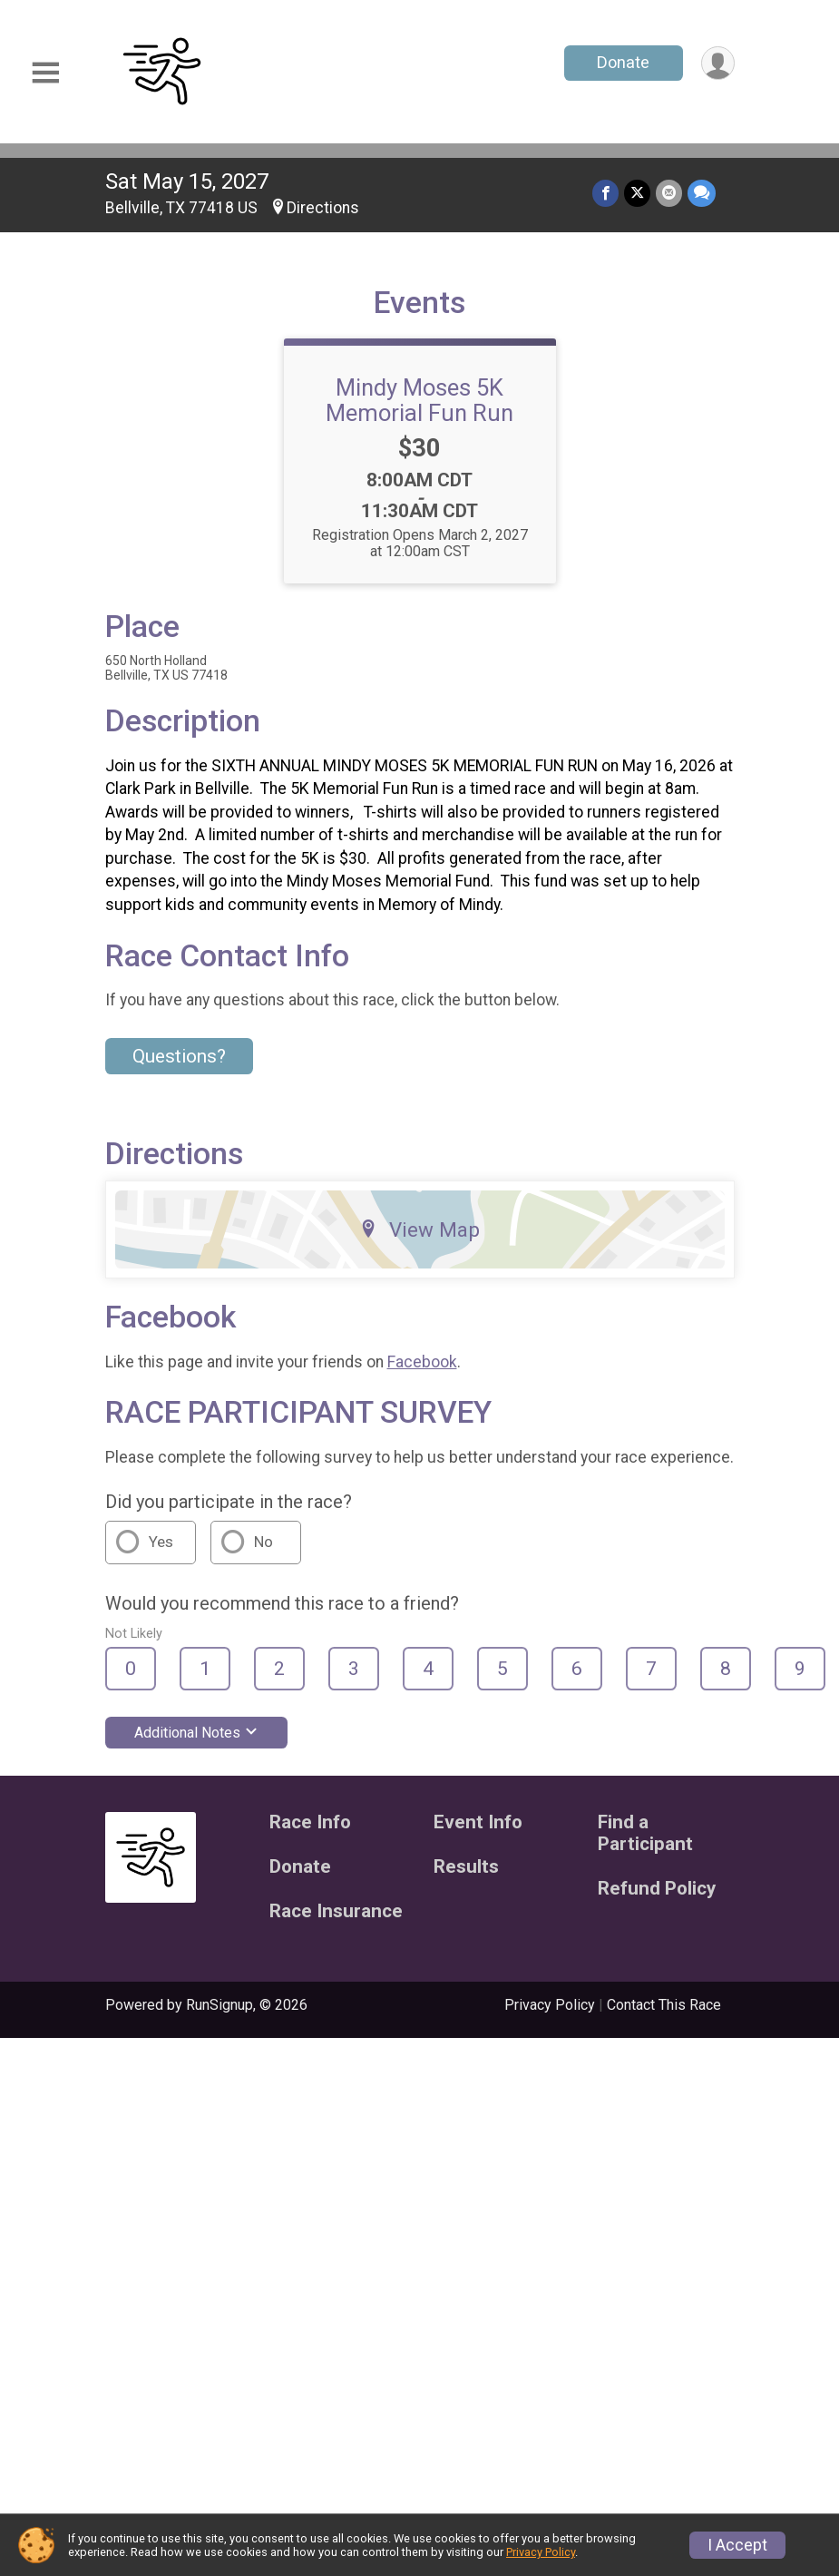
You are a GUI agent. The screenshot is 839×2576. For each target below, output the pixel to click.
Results (466, 1866)
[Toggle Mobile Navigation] (45, 73)
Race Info (310, 1822)
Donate (623, 62)
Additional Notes (196, 1732)
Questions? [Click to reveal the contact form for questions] (179, 1056)
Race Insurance (336, 1911)
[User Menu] (718, 63)
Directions (323, 208)
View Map (419, 1229)
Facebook (422, 1362)
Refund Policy (657, 1888)
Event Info (478, 1822)
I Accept (737, 2545)
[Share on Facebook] (605, 193)
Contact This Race (664, 2004)
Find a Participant (645, 1833)
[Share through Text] (702, 193)
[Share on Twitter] (637, 193)
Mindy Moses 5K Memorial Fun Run (419, 400)
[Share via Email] (669, 193)
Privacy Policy (549, 2004)
